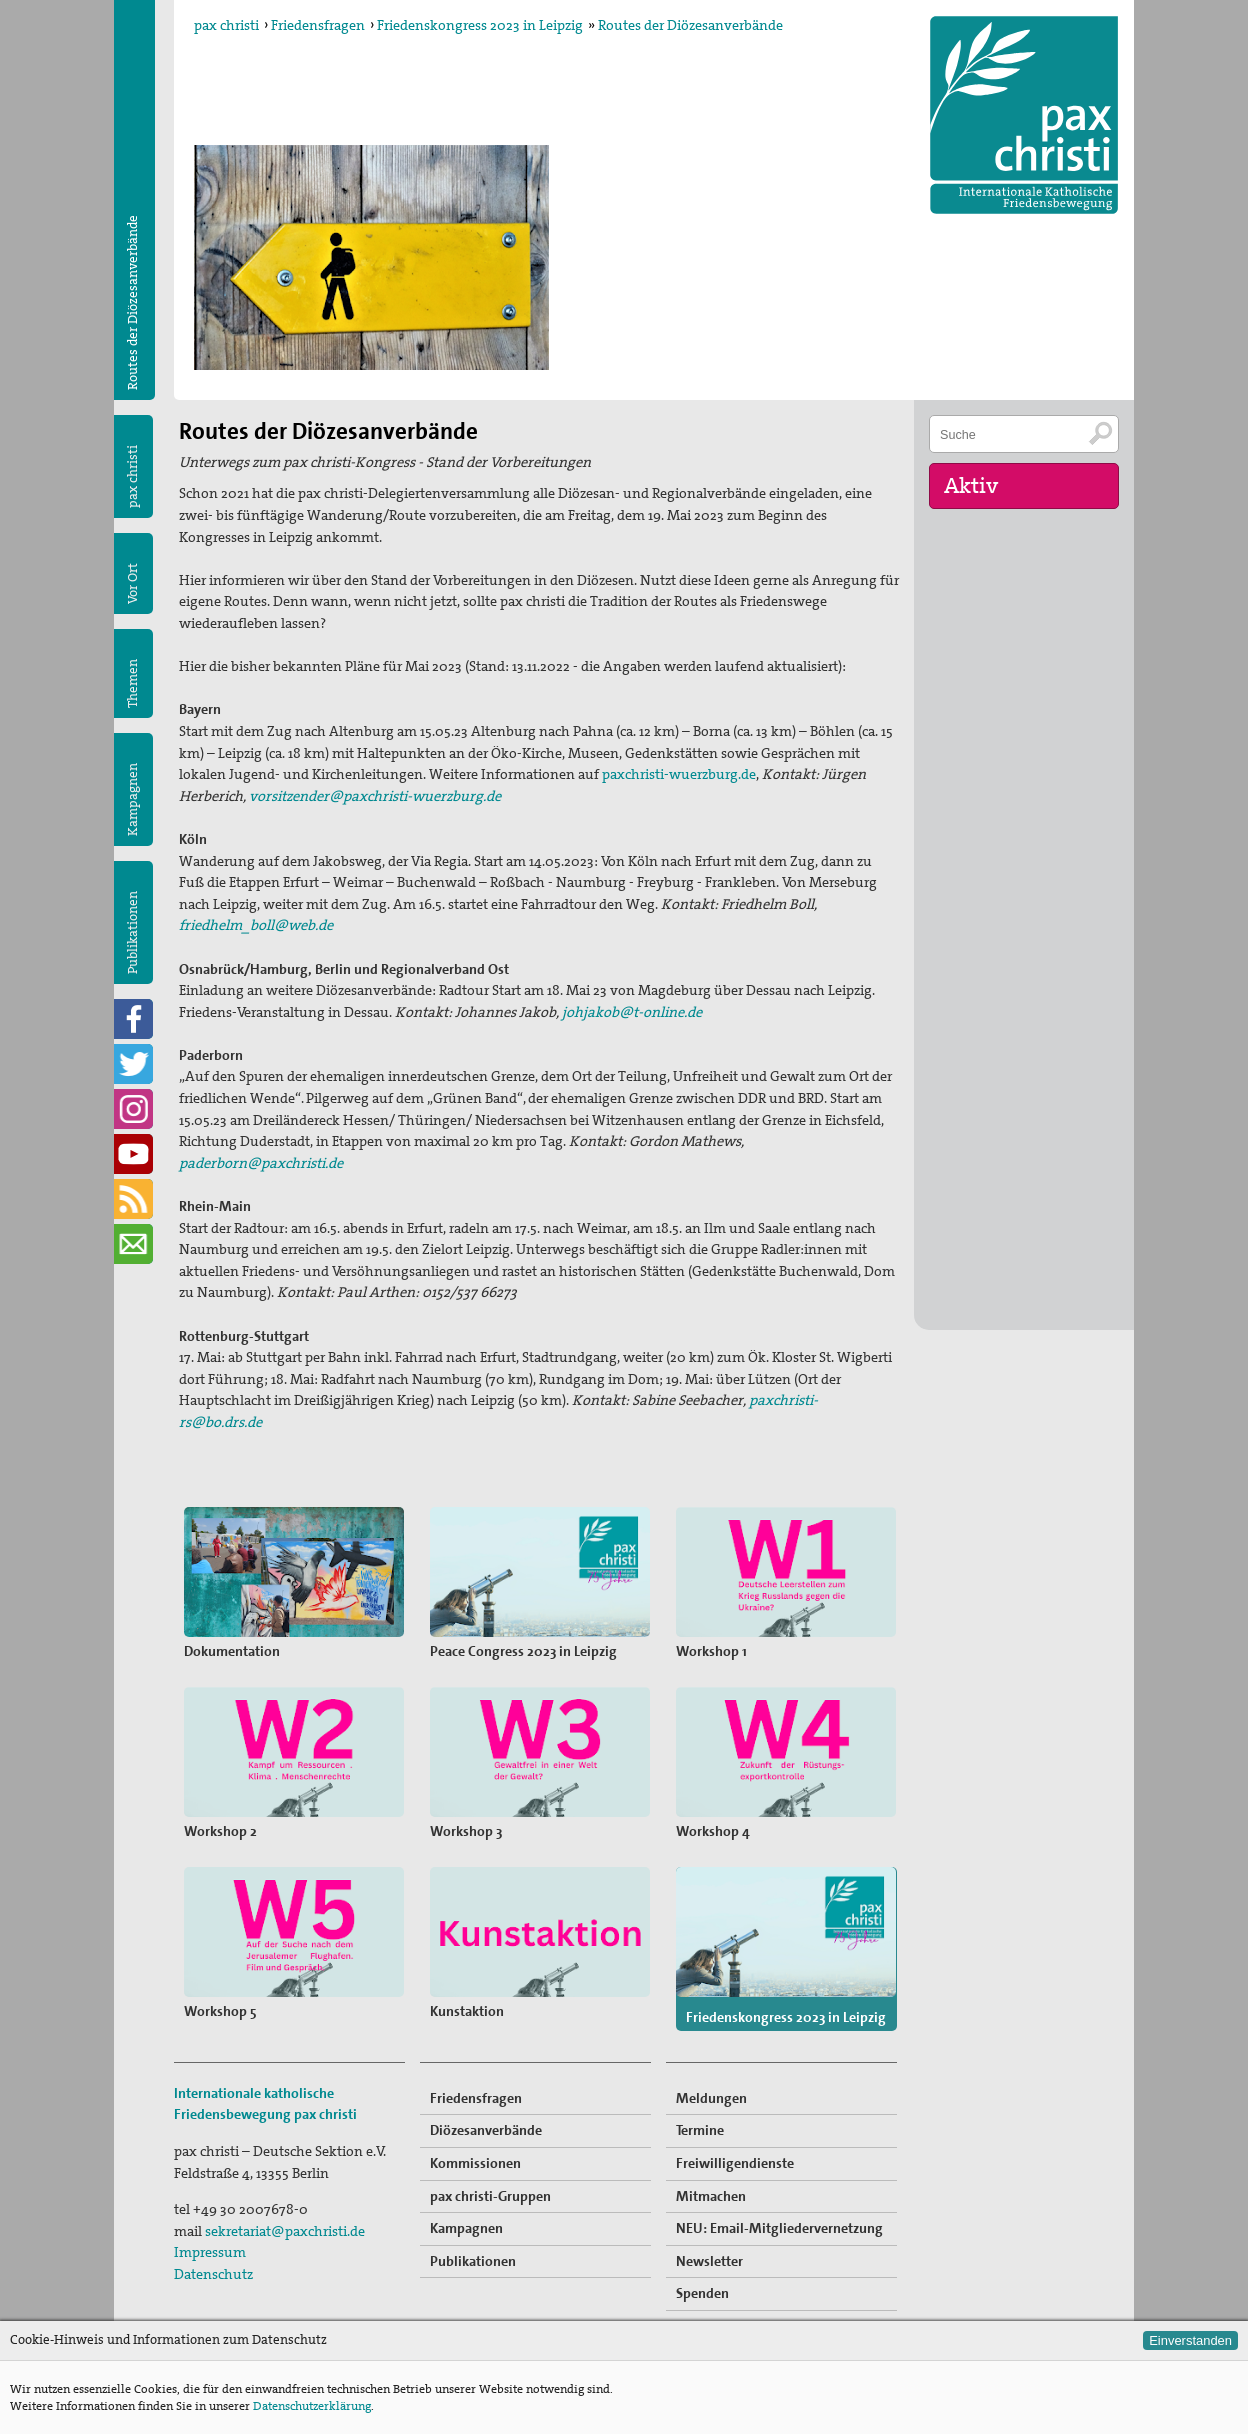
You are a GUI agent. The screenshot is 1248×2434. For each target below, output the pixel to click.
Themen (132, 683)
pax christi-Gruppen (490, 2196)
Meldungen (711, 2098)
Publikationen (132, 932)
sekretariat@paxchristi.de (285, 2231)
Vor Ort (132, 583)
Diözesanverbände (486, 2130)
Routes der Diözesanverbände (690, 25)
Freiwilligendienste (735, 2163)
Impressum (210, 2252)
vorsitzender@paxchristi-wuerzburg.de (375, 796)
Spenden (702, 2293)
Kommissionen (475, 2163)
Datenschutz (213, 2274)
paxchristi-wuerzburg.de (679, 774)
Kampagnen (132, 799)
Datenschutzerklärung (312, 2406)
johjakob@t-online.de (632, 1012)
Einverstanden (1190, 2340)
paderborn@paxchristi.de (261, 1163)
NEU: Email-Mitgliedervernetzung (779, 2228)
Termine (700, 2130)
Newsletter (709, 2261)
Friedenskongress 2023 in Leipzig (480, 25)
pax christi (226, 25)
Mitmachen (711, 2196)
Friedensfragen (318, 25)
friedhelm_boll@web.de (256, 925)
